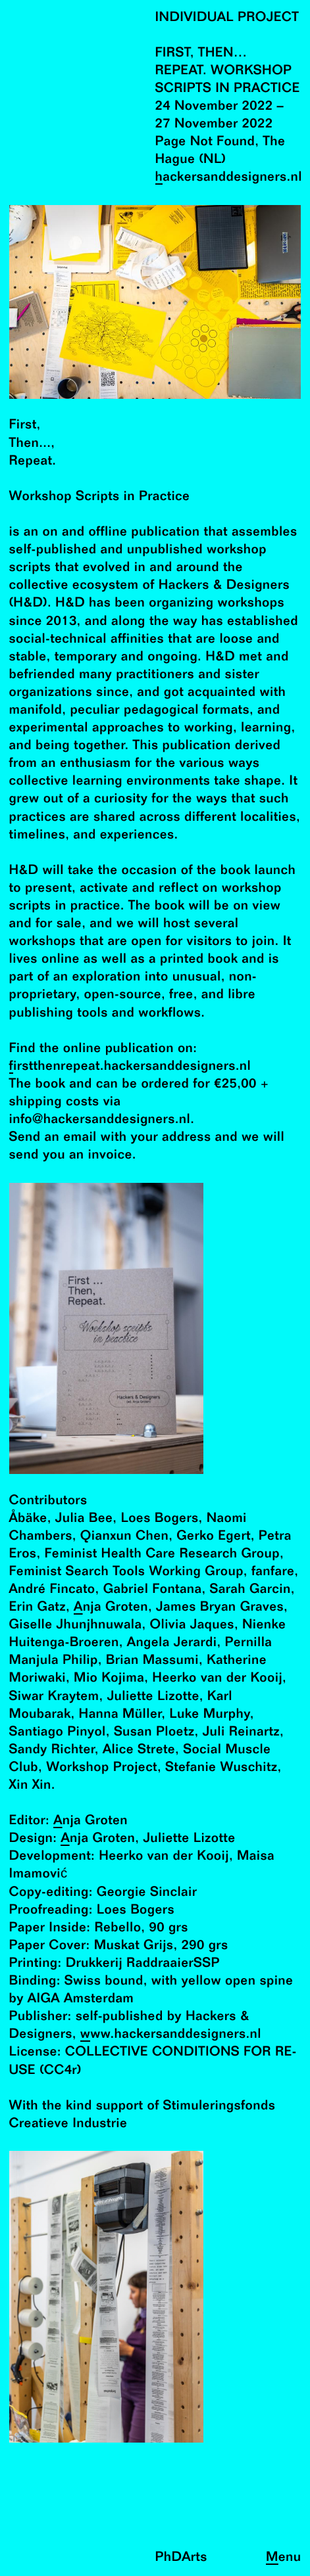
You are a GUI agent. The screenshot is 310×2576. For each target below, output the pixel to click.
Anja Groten (111, 1608)
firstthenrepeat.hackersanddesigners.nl (130, 1067)
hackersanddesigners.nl (228, 178)
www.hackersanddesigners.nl (170, 2035)
